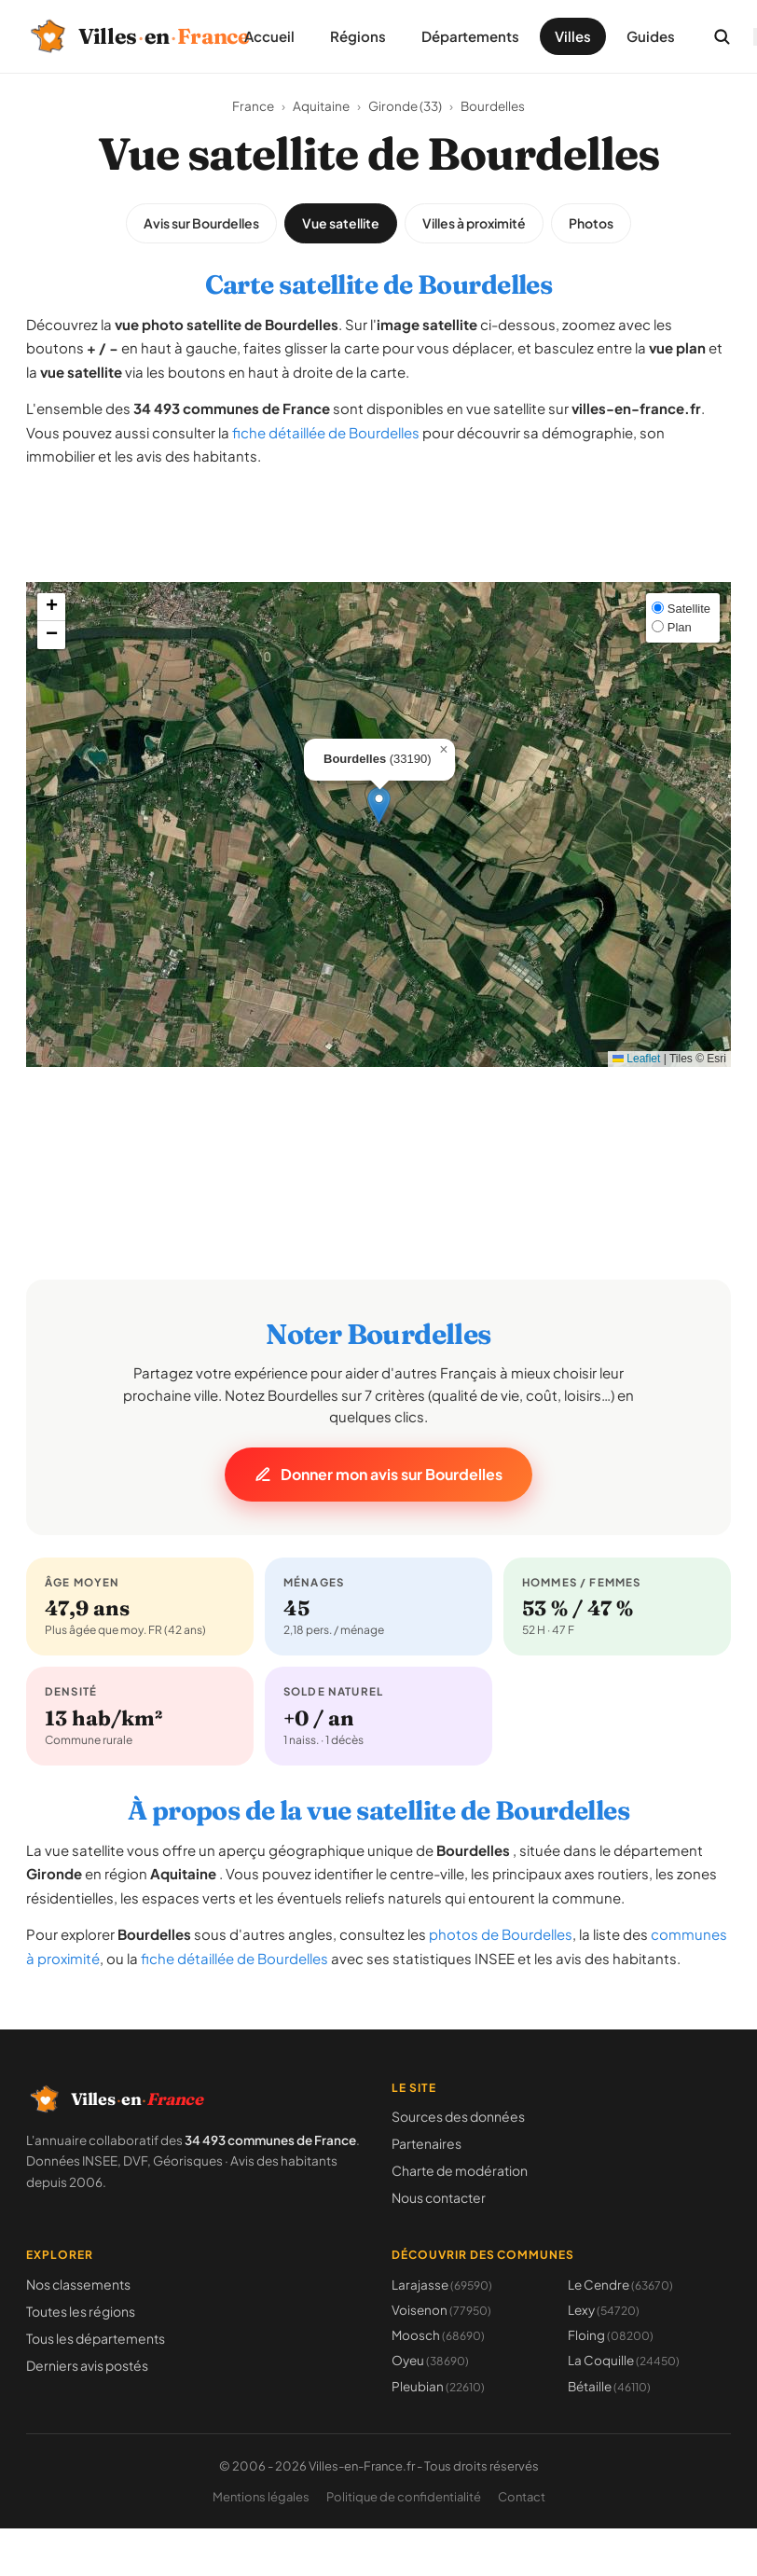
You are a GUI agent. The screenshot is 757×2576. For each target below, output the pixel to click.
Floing (611, 2335)
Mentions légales (261, 2496)
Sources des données (458, 2116)
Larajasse (442, 2284)
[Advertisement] (378, 540)
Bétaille (609, 2386)
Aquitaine (321, 106)
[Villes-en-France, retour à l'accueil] (116, 36)
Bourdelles (493, 106)
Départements (470, 36)
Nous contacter (439, 2197)
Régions (358, 36)
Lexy (604, 2310)
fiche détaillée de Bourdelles (326, 432)
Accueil (269, 36)
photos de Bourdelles (500, 1934)
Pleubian (438, 2386)
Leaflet (636, 1058)
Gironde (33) (405, 106)
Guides (650, 36)
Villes (573, 36)
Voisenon (441, 2310)
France (253, 106)
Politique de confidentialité (403, 2496)
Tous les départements (95, 2338)
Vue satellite (340, 223)
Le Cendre (620, 2284)
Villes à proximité (474, 223)
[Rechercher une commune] (721, 36)
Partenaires (426, 2143)
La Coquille (624, 2360)
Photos (591, 223)
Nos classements (78, 2284)
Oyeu (430, 2360)
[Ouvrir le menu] (755, 37)
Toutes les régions (80, 2311)
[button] (379, 805)
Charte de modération (460, 2170)
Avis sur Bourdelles (201, 223)
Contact (521, 2496)
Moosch (438, 2335)
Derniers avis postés (87, 2365)
